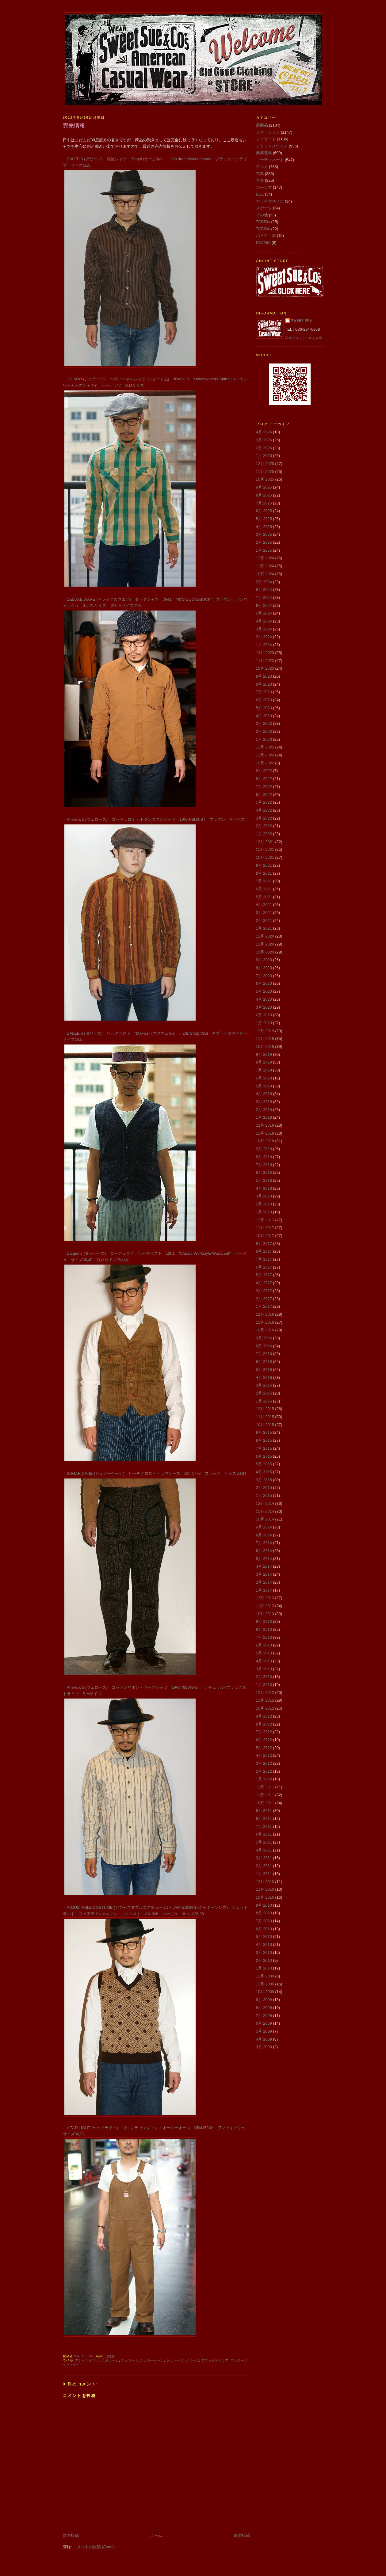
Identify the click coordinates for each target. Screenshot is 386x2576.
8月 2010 (264, 1913)
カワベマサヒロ (270, 201)
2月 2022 (264, 826)
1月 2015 (264, 1495)
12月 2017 (265, 1220)
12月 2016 (265, 1314)
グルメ (262, 166)
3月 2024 (264, 629)
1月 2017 (264, 1306)
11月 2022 (265, 755)
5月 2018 (264, 1180)
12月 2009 (265, 1976)
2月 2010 (264, 1960)
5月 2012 (264, 1747)
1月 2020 (264, 1023)
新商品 (262, 125)
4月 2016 (264, 1377)
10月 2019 (265, 1046)
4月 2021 (264, 904)
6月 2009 (264, 2023)
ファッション (268, 132)
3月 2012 (264, 1763)
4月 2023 (264, 715)
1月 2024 (264, 644)
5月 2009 (264, 2031)
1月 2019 (264, 1117)
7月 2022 (264, 786)
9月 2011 (264, 1810)
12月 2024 (265, 558)
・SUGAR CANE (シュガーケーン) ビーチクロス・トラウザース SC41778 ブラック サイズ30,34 (155, 1473)
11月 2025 (265, 471)
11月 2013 (265, 1606)
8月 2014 (264, 1535)
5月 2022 (264, 802)
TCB (260, 173)
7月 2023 (264, 692)
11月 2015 (265, 1416)
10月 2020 (265, 952)
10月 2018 (265, 1141)
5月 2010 (264, 1936)
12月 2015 (265, 1408)
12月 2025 (265, 463)
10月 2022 (265, 763)
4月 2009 (264, 2039)
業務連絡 (264, 152)
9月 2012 (264, 1716)
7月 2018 (264, 1164)
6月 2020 (264, 983)
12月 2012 (265, 1692)
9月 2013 (264, 1621)
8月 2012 (264, 1724)
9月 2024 (264, 582)
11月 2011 (265, 1795)
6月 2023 (264, 700)
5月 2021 (264, 897)
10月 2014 (265, 1519)
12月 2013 (265, 1598)
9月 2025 (264, 487)
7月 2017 (264, 1259)
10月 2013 (265, 1613)
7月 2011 (264, 1826)
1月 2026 (264, 455)
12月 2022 (265, 747)
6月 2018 (264, 1172)
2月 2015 (264, 1487)
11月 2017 (265, 1227)
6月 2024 (264, 605)
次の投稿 (71, 2535)
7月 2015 (264, 1448)
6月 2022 (264, 794)
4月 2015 (264, 1472)
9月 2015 (264, 1432)
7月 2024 (264, 597)
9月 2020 (264, 959)
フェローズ (239, 2360)
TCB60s (263, 228)
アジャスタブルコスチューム (97, 2360)
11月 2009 (265, 1984)
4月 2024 (264, 621)
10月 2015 (265, 1424)
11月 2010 (265, 1889)
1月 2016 (264, 1401)
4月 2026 (264, 432)
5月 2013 (264, 1653)
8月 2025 (264, 495)
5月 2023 (264, 708)
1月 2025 (264, 550)
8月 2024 (264, 589)
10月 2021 (265, 857)
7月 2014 (264, 1542)
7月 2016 (264, 1353)
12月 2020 (265, 936)
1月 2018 (264, 1212)
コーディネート (270, 160)
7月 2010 (264, 1921)
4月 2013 (264, 1661)
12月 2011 (265, 1787)
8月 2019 (264, 1062)
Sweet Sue (301, 320)
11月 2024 (265, 566)
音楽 (260, 180)
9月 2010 (264, 1905)
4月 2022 (264, 810)
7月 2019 (264, 1070)
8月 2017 (264, 1251)
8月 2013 (264, 1629)
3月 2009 (264, 2047)
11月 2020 (265, 944)
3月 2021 (264, 912)
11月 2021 (265, 849)
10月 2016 (265, 1330)
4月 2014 (264, 1566)
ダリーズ (192, 2360)
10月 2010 (265, 1897)
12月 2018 (265, 1125)
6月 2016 (264, 1361)
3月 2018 (264, 1196)
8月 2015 (264, 1440)
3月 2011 (264, 1857)
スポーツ (264, 208)
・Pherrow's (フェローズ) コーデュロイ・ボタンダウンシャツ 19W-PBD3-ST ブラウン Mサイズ (154, 819)
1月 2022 (264, 833)
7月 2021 (264, 881)
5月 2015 (264, 1464)
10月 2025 (265, 479)
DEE (260, 194)
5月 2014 (264, 1558)
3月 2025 (264, 534)
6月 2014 (264, 1550)
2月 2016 (264, 1393)
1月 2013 (264, 1684)
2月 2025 (264, 542)
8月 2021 (264, 873)
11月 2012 (265, 1700)
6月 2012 (264, 1739)
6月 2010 (264, 1929)
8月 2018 (264, 1157)
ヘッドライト (73, 2364)
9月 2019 (264, 1054)
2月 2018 (264, 1204)
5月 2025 (264, 518)
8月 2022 (264, 778)
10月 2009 (265, 1991)
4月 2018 (264, 1188)
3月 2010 (264, 1952)
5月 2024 (264, 613)
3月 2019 (264, 1101)
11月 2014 (265, 1511)
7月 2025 (264, 503)
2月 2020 (264, 1015)
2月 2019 (264, 1109)
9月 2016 (264, 1338)
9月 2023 (264, 676)
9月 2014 (264, 1527)
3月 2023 (264, 723)
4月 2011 (264, 1850)
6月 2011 (264, 1834)
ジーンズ (264, 187)
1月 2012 (264, 1779)
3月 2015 (264, 1480)
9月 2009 (264, 1999)
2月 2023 (264, 731)
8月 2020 (264, 967)
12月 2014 (265, 1503)
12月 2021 (265, 841)
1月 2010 (264, 1968)
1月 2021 (264, 928)
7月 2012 (264, 1731)
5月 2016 (264, 1369)
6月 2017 (264, 1267)
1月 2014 (264, 1590)
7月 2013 (264, 1637)
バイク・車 (266, 235)
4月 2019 (264, 1093)
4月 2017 (264, 1282)
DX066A (263, 242)
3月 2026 (264, 440)
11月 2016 (265, 1322)
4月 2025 (264, 526)
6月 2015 (264, 1456)
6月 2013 (264, 1645)
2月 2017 (264, 1298)
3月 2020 (264, 1007)
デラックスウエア (214, 2360)
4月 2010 (264, 1944)
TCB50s (263, 221)
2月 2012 (264, 1771)
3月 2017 (264, 1290)
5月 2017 (264, 1275)
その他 (262, 215)
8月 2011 (264, 1818)
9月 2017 (264, 1243)
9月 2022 (264, 770)
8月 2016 (264, 1346)
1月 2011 (264, 1873)
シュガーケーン (152, 2360)
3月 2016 (264, 1385)
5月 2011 (264, 1842)
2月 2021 (264, 920)
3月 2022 (264, 818)
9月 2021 (264, 865)
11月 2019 (265, 1038)
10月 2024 (265, 574)
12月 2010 (265, 1881)
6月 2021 (264, 889)
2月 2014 (264, 1582)
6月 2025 (264, 510)
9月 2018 (264, 1149)
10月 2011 (265, 1803)
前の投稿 (242, 2535)
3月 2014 (264, 1574)
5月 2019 (264, 1086)
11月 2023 (265, 660)
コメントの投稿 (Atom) (93, 2546)
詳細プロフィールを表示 (303, 338)
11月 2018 (265, 1133)
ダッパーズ (174, 2360)
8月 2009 (264, 2007)
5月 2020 (264, 991)
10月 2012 (265, 1708)
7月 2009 (264, 2015)
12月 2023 (265, 652)
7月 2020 (264, 975)
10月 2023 (265, 668)
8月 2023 (264, 684)
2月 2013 (264, 1676)
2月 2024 (264, 636)
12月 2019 (265, 1031)
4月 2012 (264, 1755)
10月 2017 (265, 1235)
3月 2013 (264, 1669)
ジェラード (129, 2360)
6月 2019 (264, 1078)
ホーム (156, 2535)
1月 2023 (264, 739)
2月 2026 (264, 448)
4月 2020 (264, 999)
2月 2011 (264, 1865)
